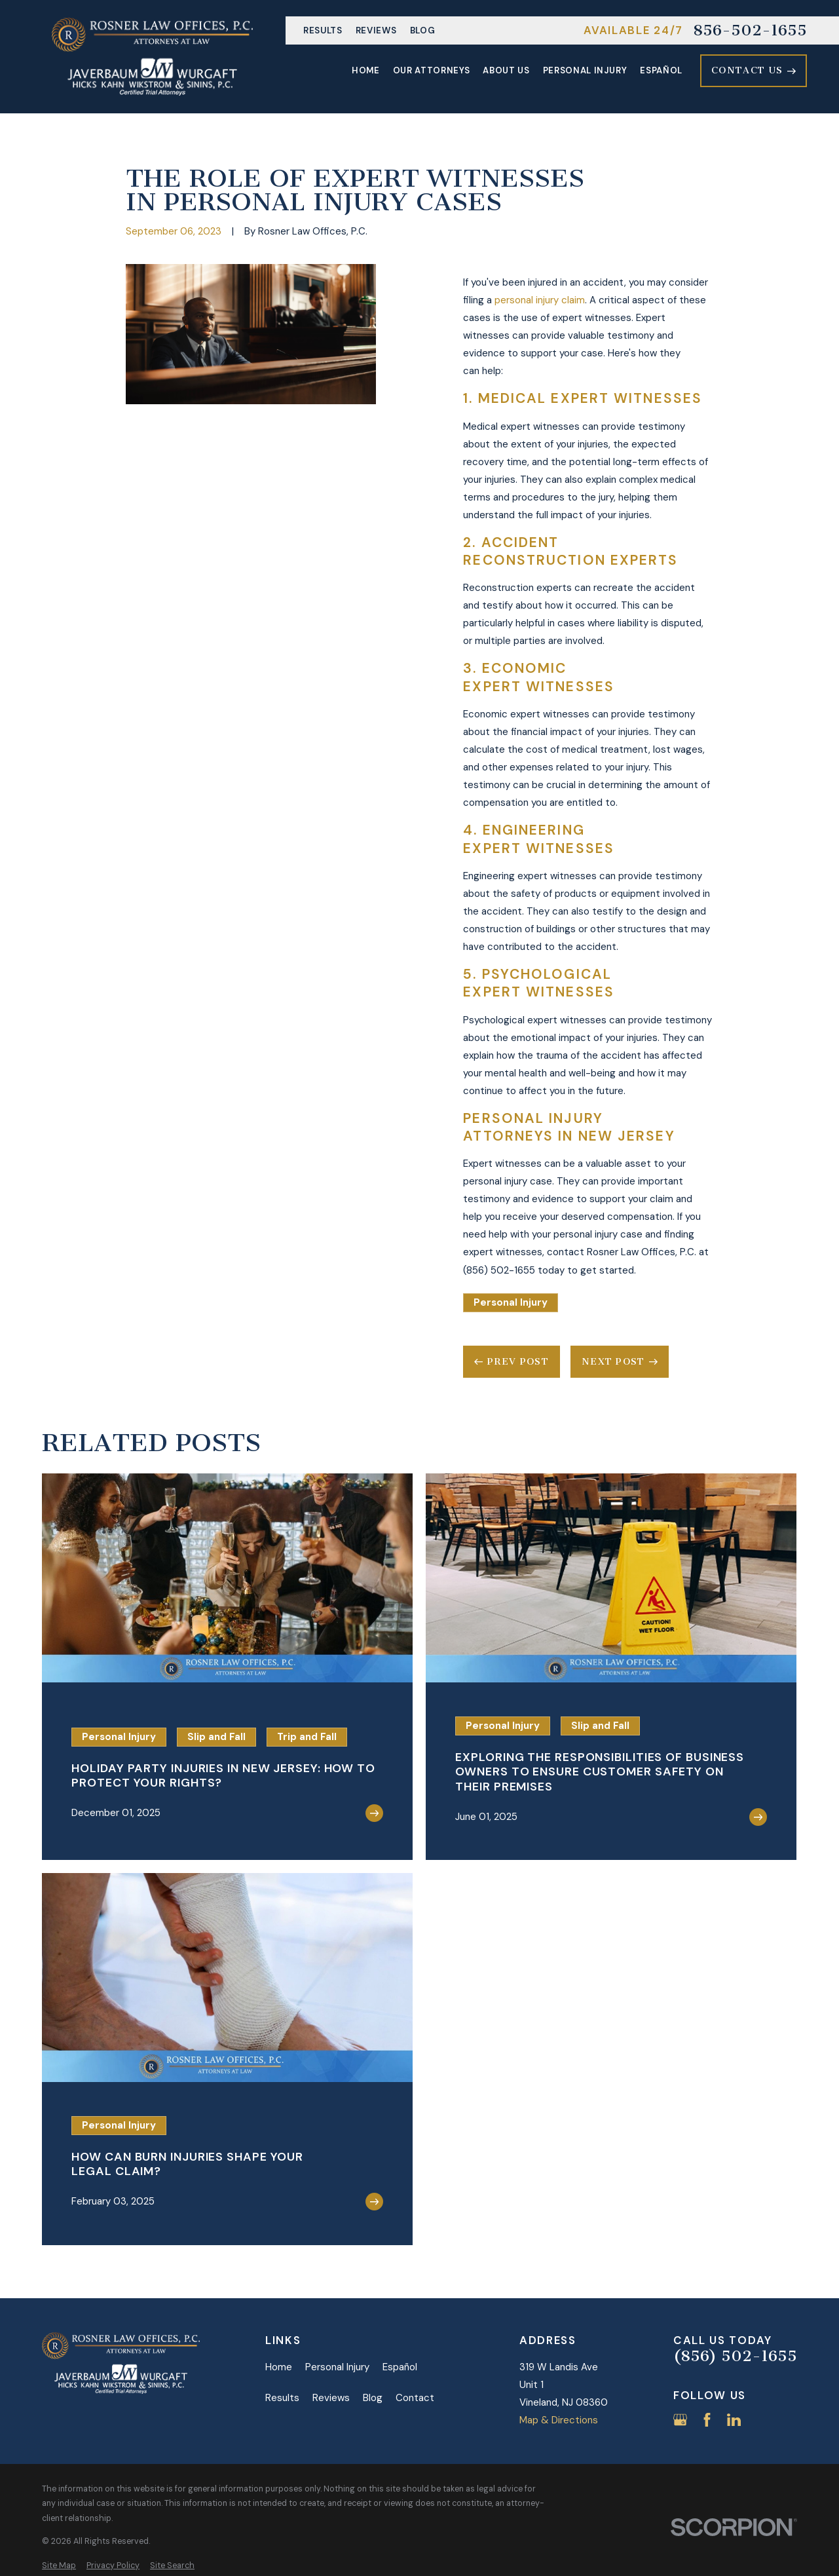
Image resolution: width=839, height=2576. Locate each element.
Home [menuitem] (366, 70)
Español (399, 2367)
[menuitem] (59, 2565)
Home (278, 2367)
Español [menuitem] (661, 70)
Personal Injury (511, 1302)
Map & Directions (558, 2420)
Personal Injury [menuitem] (585, 70)
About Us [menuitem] (506, 70)
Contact (415, 2397)
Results (323, 30)
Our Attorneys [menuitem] (431, 70)
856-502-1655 (750, 31)
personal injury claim (539, 300)
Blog (423, 30)
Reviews (376, 30)
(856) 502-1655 (735, 2356)
